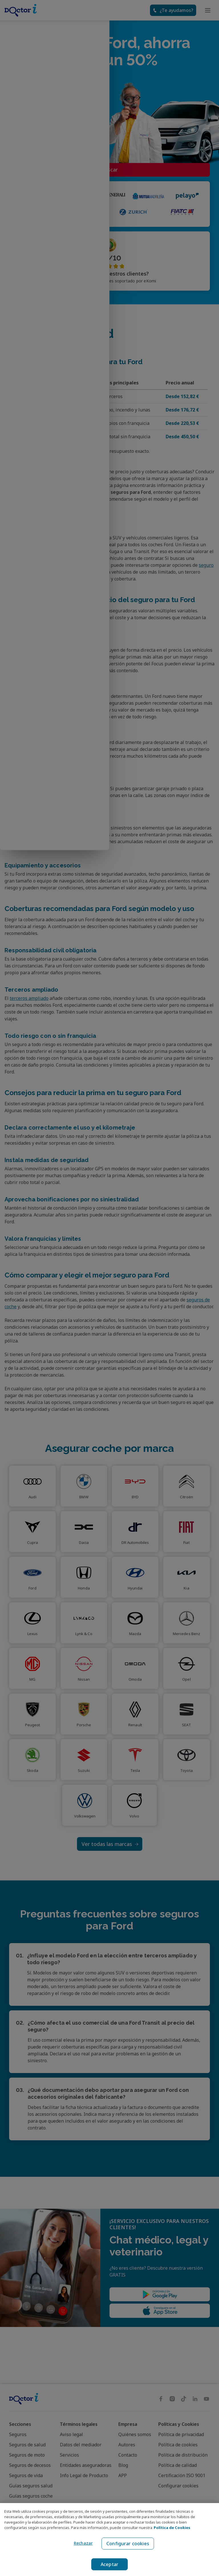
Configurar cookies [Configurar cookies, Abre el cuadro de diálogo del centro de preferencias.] (128, 2543)
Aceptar (109, 2564)
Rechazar (82, 2543)
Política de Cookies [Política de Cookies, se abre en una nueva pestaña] (172, 2527)
